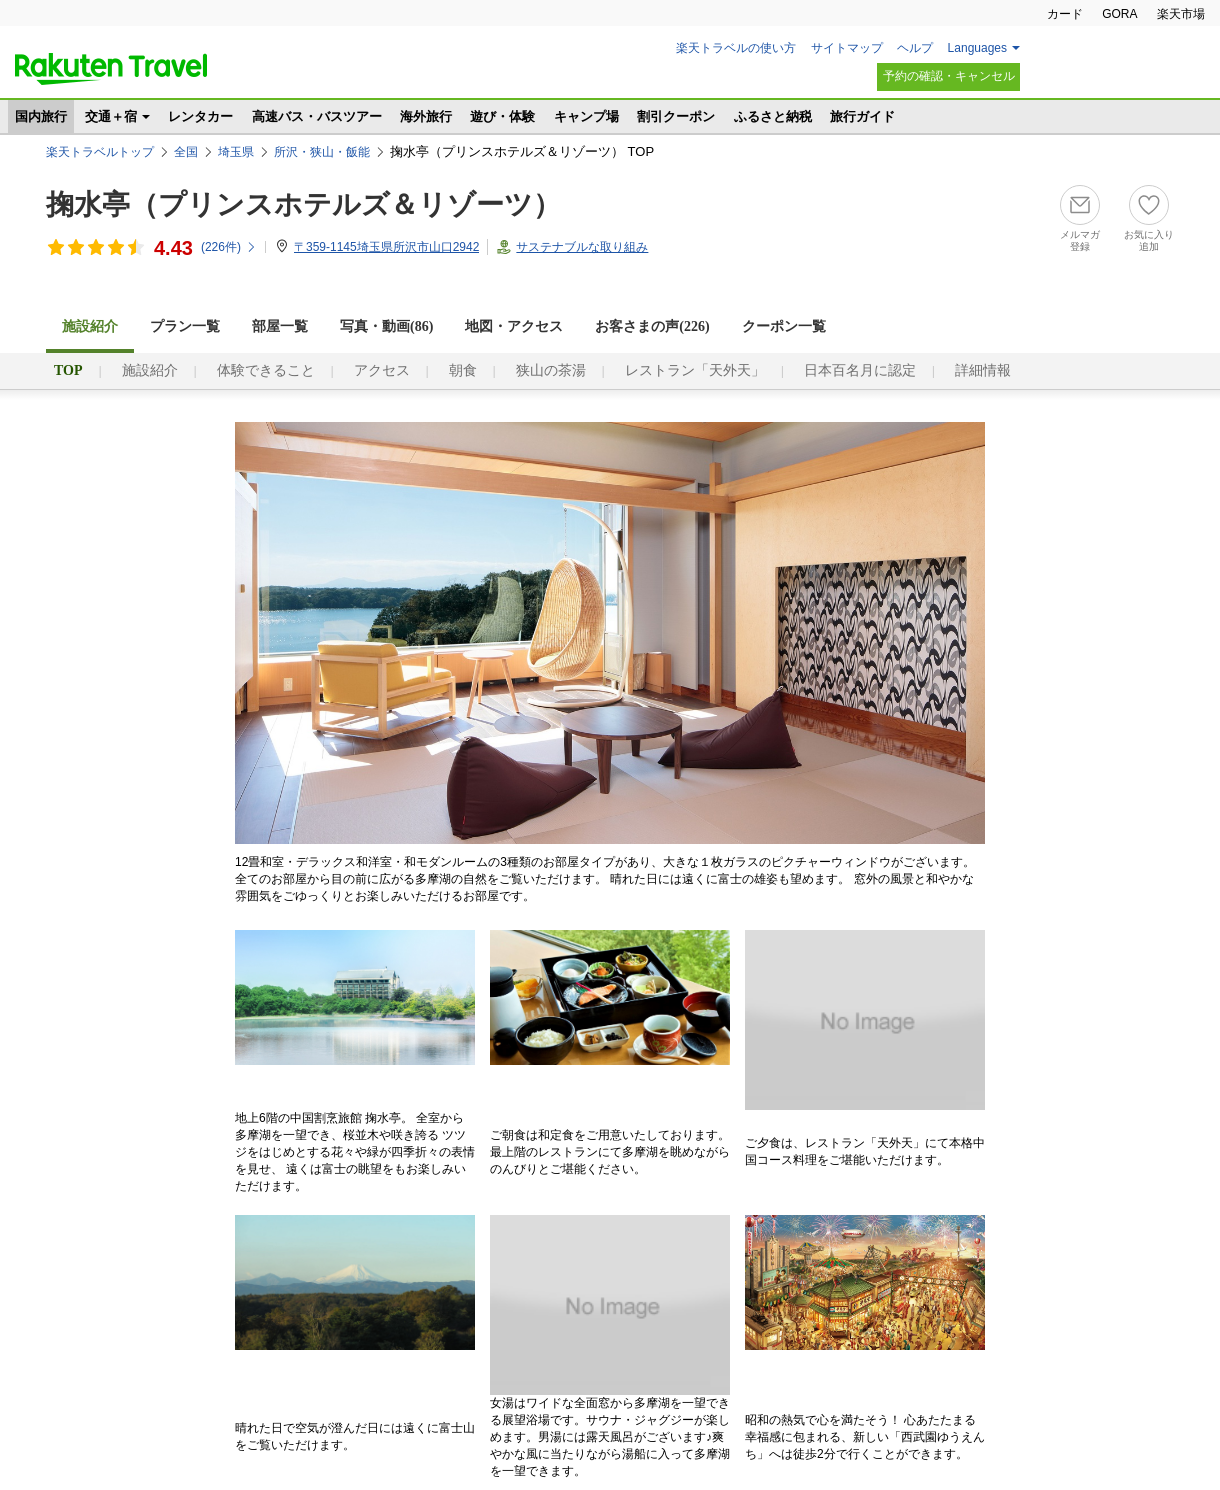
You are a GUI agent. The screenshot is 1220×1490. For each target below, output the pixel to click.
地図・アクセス (514, 326)
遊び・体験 (502, 116)
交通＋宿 (111, 116)
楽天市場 (1181, 14)
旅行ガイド (862, 116)
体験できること (266, 370)
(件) (229, 247)
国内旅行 (41, 116)
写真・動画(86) (386, 326)
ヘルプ (915, 48)
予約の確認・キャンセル (949, 76)
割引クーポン (676, 116)
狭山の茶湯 (551, 370)
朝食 (463, 370)
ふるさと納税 (773, 116)
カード (1065, 14)
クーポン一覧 (784, 326)
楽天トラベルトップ (100, 152)
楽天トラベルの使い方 (736, 48)
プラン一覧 (185, 326)
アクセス (382, 370)
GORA (1119, 14)
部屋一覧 (280, 326)
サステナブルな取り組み (582, 247)
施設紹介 (150, 370)
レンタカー (200, 116)
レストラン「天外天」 (695, 370)
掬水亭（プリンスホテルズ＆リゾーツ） (303, 204)
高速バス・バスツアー (317, 116)
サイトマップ (847, 48)
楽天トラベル (111, 69)
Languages (977, 48)
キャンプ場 (586, 116)
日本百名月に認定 (860, 370)
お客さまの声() (652, 326)
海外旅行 (426, 116)
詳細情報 (983, 370)
